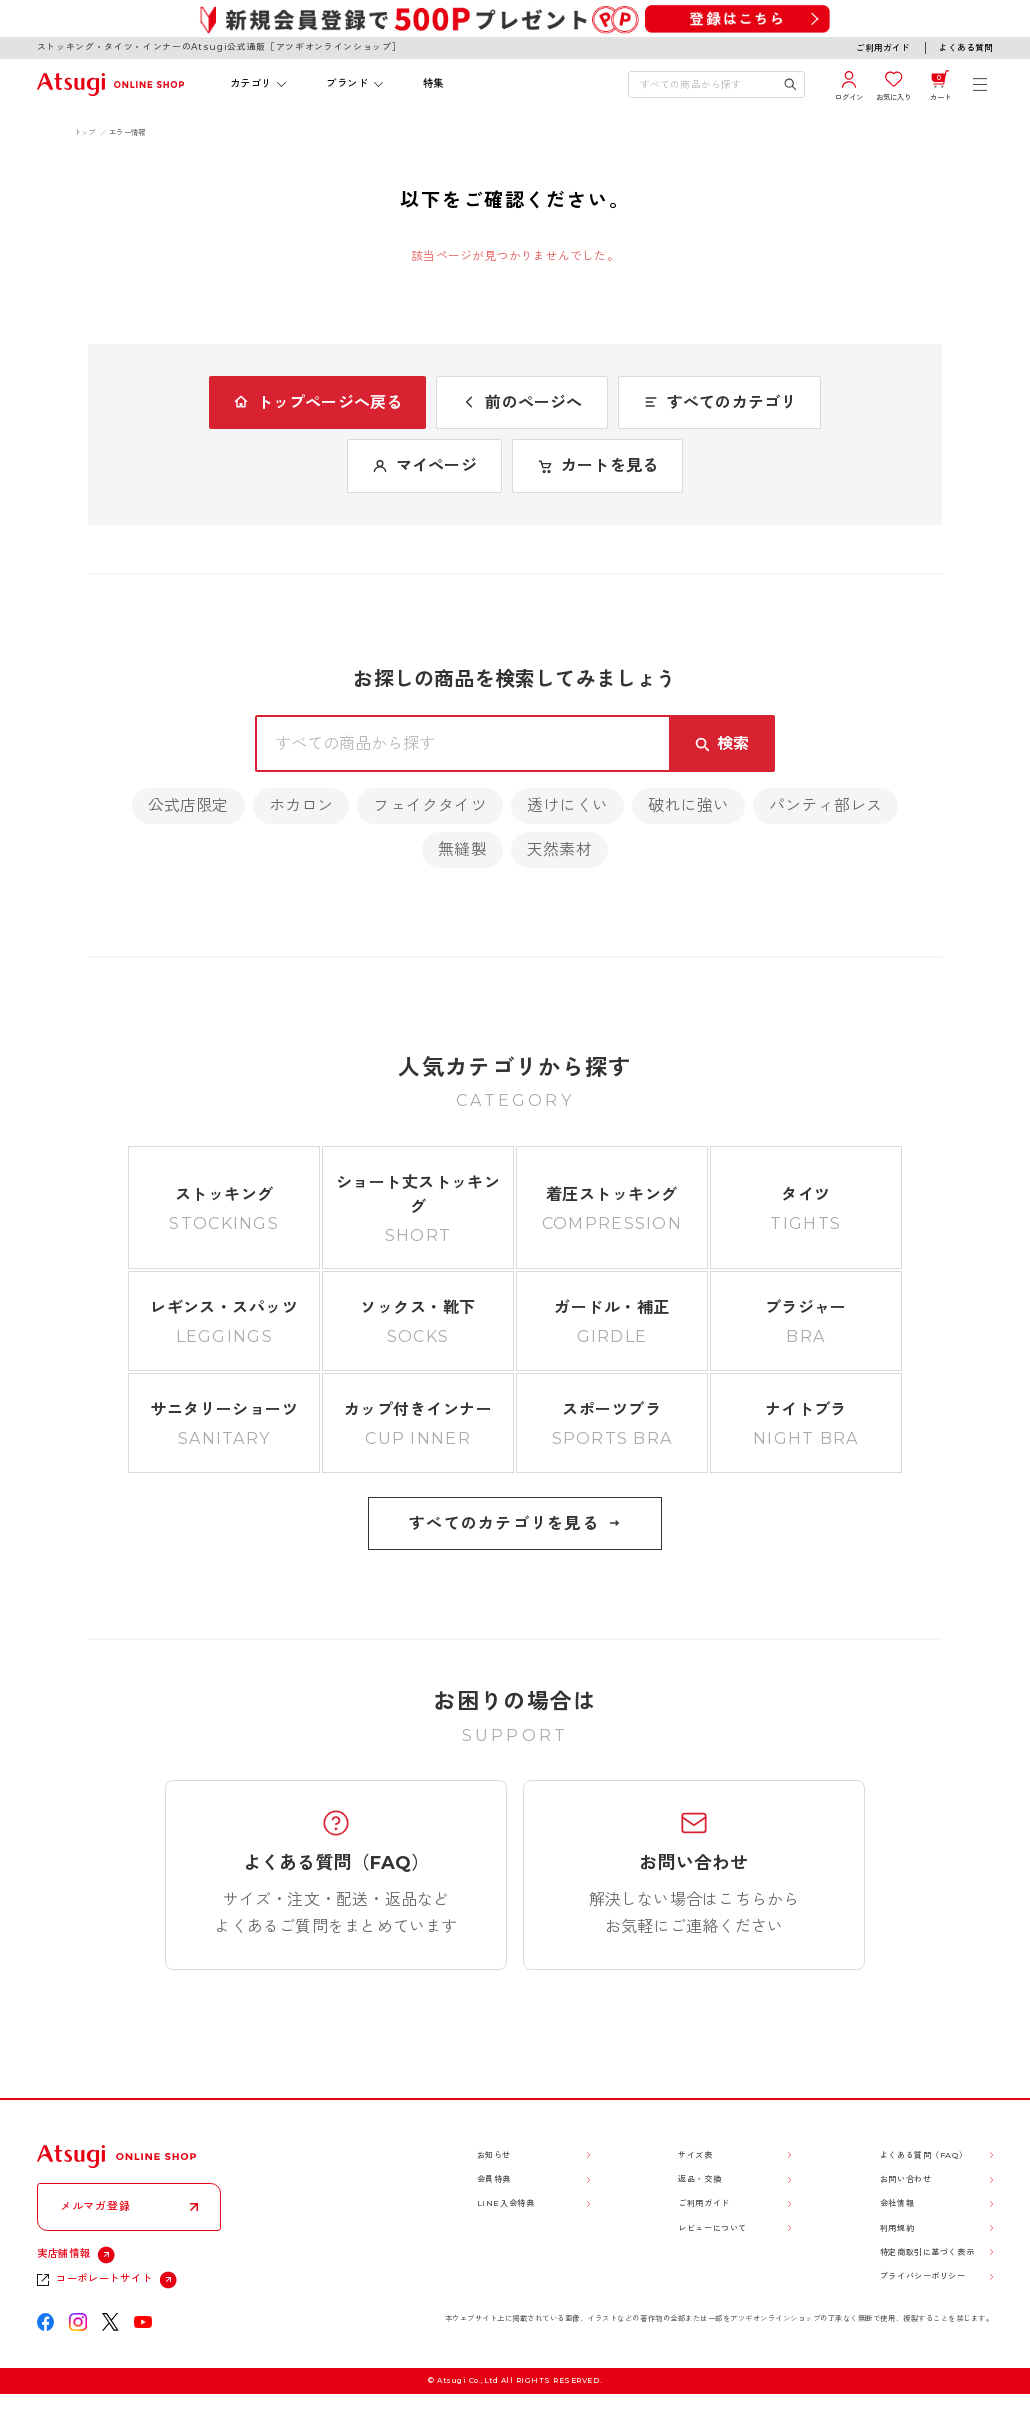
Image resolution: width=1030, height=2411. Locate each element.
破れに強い (688, 805)
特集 (433, 83)
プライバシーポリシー (923, 2276)
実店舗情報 (64, 2253)
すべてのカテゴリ (720, 402)
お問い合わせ (905, 2179)
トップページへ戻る (318, 402)
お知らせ (494, 2155)
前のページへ (521, 402)
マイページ (424, 465)
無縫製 (462, 849)
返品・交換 (699, 2179)
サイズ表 (695, 2155)
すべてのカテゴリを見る (515, 1523)
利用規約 (897, 2228)
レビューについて (712, 2228)
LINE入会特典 (506, 2203)
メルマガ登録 (95, 2206)
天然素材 (559, 849)
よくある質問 (966, 47)
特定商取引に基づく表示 (927, 2252)
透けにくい (567, 805)
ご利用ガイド (883, 47)
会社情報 (897, 2203)
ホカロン (301, 805)
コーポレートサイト (104, 2278)
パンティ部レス (825, 805)
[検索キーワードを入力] (706, 84)
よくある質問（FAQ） (923, 2155)
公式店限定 (188, 805)
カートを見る (597, 465)
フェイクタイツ (429, 805)
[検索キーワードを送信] (790, 84)
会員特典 (494, 2179)
